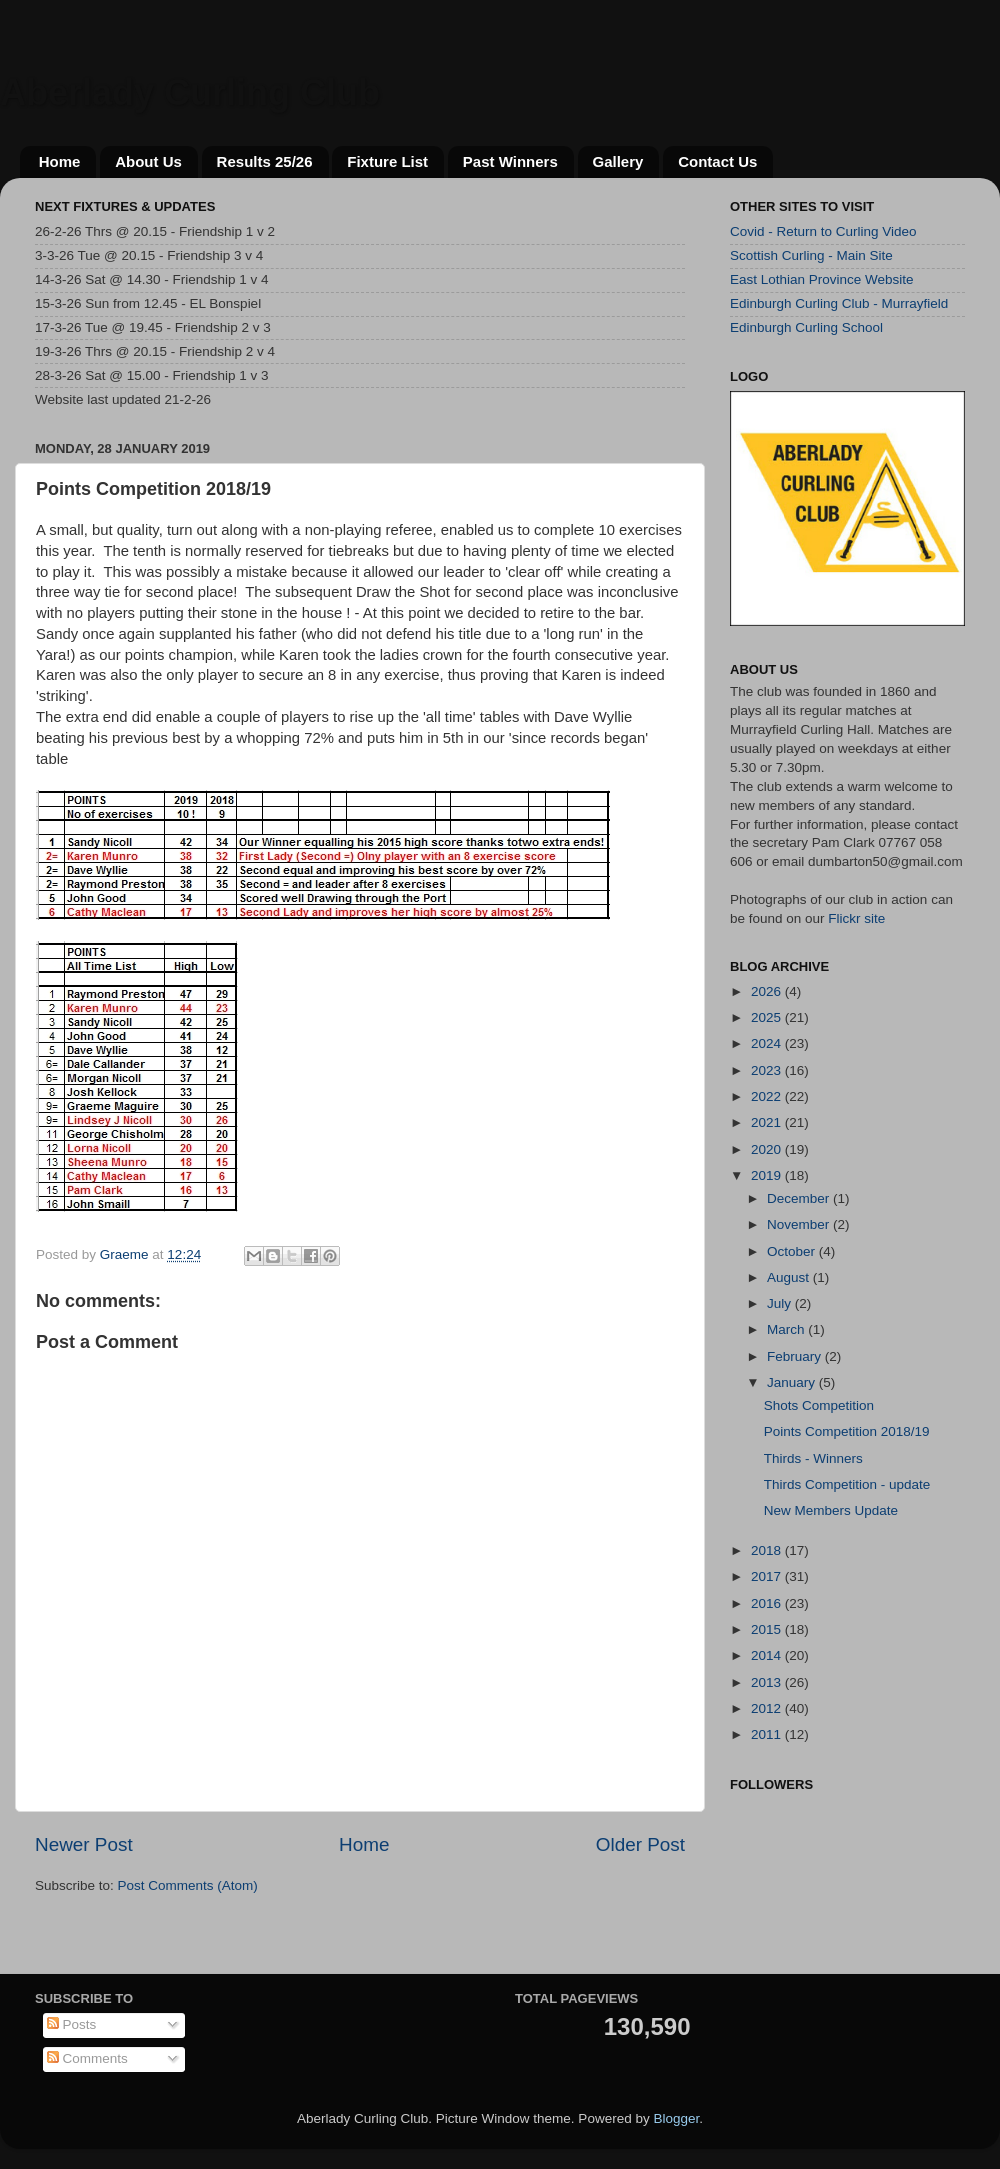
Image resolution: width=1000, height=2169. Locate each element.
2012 (768, 1708)
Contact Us (717, 161)
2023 (768, 1070)
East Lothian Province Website (822, 279)
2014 (768, 1655)
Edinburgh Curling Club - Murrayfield (839, 303)
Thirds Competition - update (847, 1484)
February (796, 1356)
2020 (768, 1149)
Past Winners (510, 161)
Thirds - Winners (813, 1458)
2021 (768, 1122)
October (793, 1251)
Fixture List (387, 161)
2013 (768, 1682)
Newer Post (84, 1844)
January (793, 1382)
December (800, 1198)
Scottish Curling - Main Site (811, 255)
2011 (768, 1734)
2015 (768, 1629)
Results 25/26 (265, 161)
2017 (768, 1576)
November (800, 1224)
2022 (768, 1096)
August (790, 1277)
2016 (768, 1603)
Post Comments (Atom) (188, 1885)
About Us (148, 161)
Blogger (676, 2118)
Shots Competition (819, 1405)
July (781, 1303)
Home (60, 161)
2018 (768, 1550)
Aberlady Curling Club (190, 92)
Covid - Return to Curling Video (823, 231)
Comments (87, 2058)
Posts (72, 2024)
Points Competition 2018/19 (847, 1431)
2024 (768, 1043)
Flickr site (856, 918)
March (787, 1329)
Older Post (640, 1844)
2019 (768, 1175)
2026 (768, 991)
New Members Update (831, 1510)
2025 (768, 1017)
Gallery (618, 161)
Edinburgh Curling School (806, 327)
